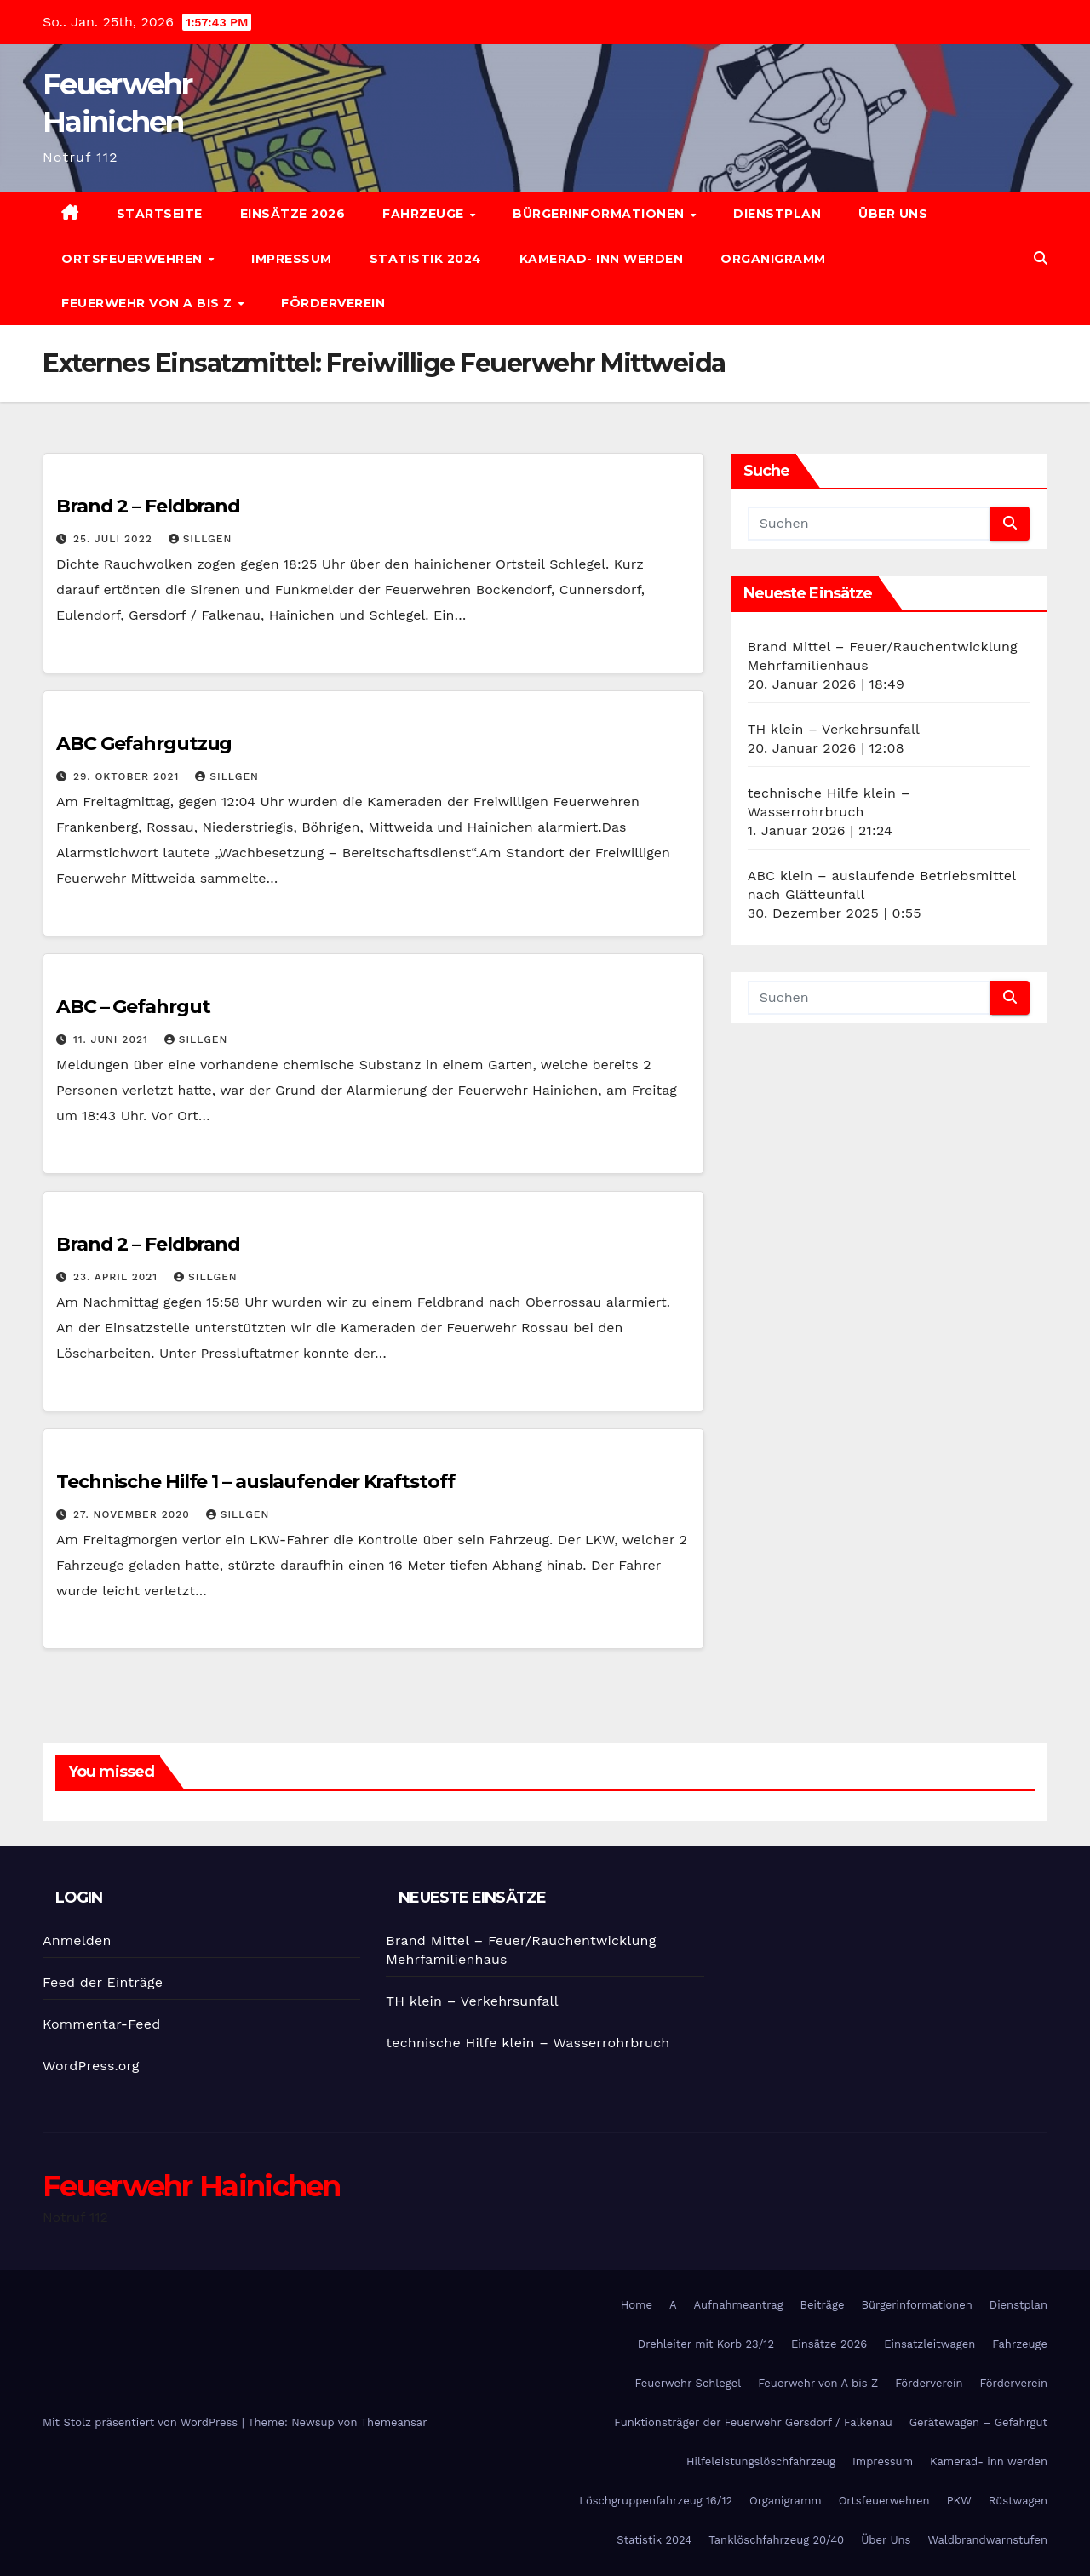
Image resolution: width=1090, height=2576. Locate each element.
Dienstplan (777, 213)
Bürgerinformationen (600, 213)
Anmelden (77, 1940)
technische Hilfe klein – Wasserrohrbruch (527, 2043)
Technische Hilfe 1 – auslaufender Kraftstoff (255, 1481)
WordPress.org (91, 2066)
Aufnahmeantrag (738, 2304)
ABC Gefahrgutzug (144, 743)
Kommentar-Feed (101, 2024)
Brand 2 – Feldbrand (148, 506)
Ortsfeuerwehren (133, 258)
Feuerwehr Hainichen (192, 2186)
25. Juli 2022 (115, 539)
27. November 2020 (133, 1514)
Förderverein (333, 303)
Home (636, 2304)
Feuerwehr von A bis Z (148, 303)
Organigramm (773, 258)
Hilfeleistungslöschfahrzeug (760, 2461)
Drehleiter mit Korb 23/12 (706, 2344)
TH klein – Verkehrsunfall (834, 729)
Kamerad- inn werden (601, 258)
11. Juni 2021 (112, 1039)
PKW (959, 2500)
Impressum (291, 258)
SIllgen (200, 539)
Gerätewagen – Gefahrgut (978, 2422)
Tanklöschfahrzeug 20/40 (776, 2539)
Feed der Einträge (103, 1982)
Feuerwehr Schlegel (687, 2383)
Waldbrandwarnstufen (987, 2539)
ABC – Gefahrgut (133, 1006)
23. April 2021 (117, 1277)
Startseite (160, 213)
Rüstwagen (1018, 2500)
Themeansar (394, 2422)
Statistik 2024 (426, 258)
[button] (1040, 258)
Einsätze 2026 (293, 213)
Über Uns (892, 213)
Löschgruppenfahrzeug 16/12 (655, 2500)
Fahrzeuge (425, 213)
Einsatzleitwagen (929, 2344)
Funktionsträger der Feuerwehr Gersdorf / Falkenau (753, 2422)
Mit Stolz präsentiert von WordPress (142, 2422)
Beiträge (822, 2304)
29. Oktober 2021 (128, 776)
